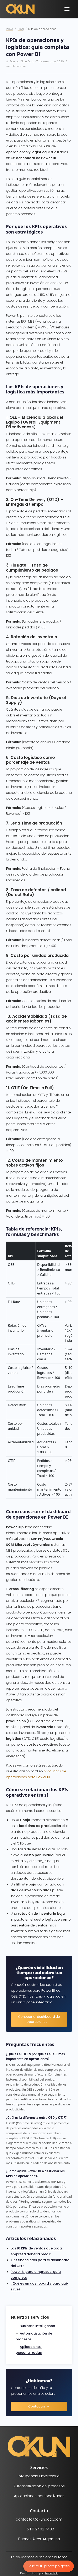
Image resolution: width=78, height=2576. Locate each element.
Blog (21, 29)
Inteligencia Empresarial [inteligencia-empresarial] (39, 2476)
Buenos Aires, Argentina (39, 2539)
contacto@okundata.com (39, 2519)
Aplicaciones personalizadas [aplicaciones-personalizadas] (39, 2495)
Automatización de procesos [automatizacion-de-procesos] (39, 2486)
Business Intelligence (37, 2325)
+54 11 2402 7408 (39, 2529)
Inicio (9, 29)
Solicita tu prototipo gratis (48, 2565)
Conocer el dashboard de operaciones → (39, 2019)
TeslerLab (51, 2573)
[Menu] (67, 9)
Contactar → (39, 2406)
